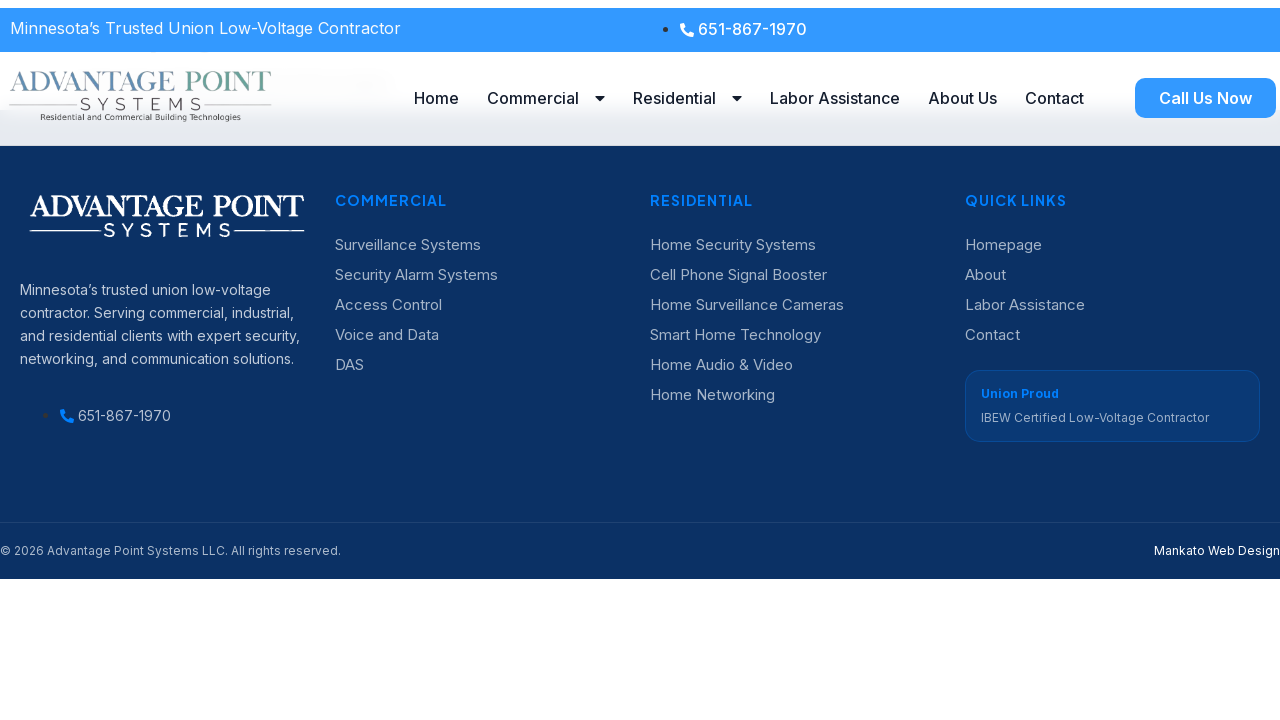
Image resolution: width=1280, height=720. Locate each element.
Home (436, 98)
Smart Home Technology (735, 334)
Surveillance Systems (408, 244)
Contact (1054, 98)
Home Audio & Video (721, 364)
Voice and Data (387, 334)
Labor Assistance (835, 98)
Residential (687, 98)
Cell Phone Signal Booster (738, 274)
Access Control (388, 304)
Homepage (1003, 244)
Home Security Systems (733, 244)
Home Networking (712, 394)
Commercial (546, 98)
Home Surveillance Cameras (747, 304)
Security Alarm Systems (416, 274)
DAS (349, 364)
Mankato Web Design (1217, 550)
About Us (962, 98)
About (985, 274)
